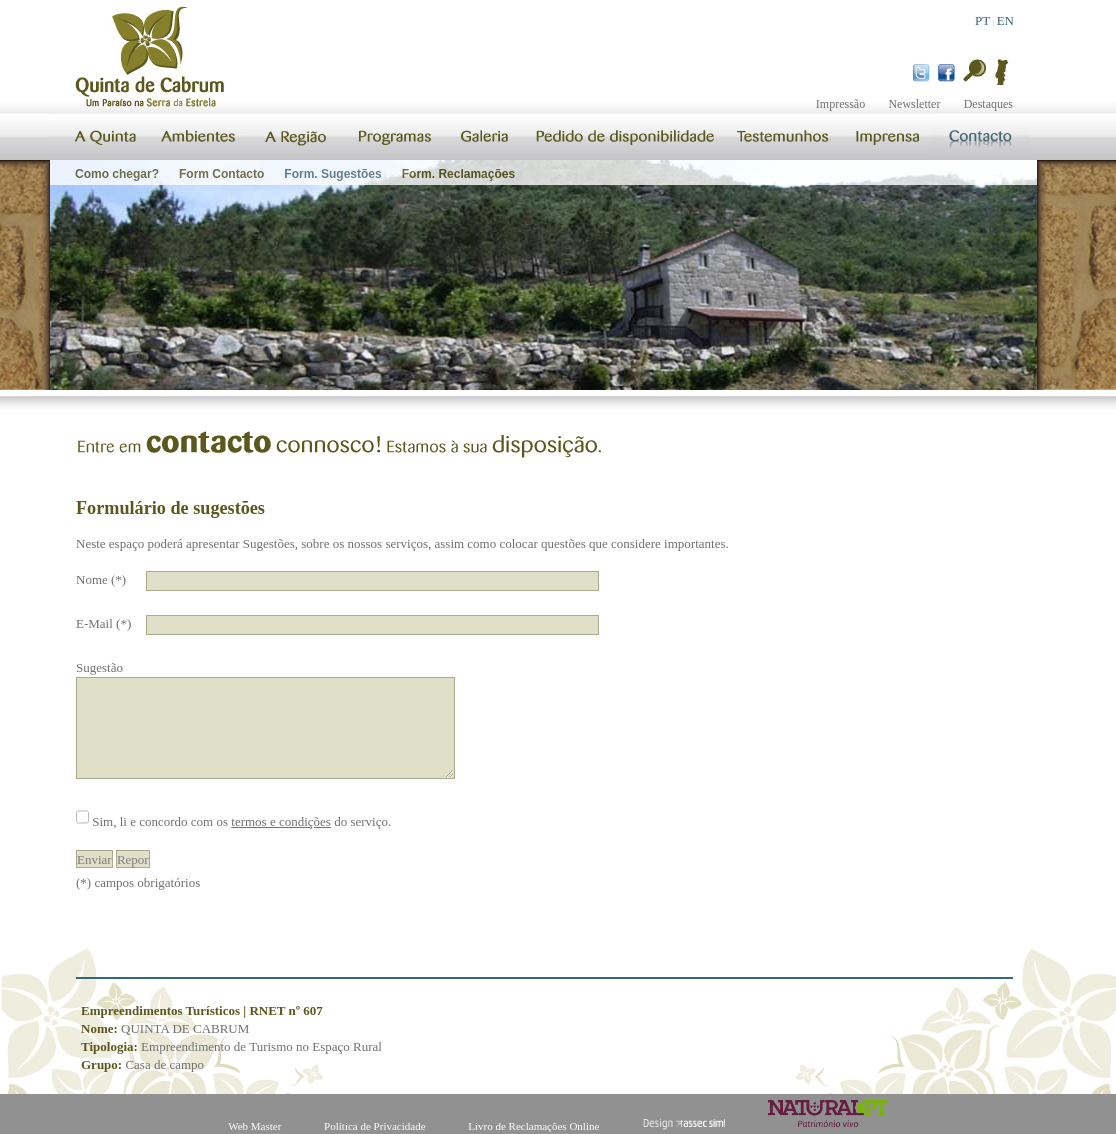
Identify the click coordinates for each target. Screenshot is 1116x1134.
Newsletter (914, 104)
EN (1005, 20)
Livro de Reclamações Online (533, 1126)
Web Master (254, 1126)
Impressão (840, 104)
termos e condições (281, 821)
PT (982, 20)
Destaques (988, 104)
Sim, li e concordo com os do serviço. (241, 821)
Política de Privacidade (374, 1126)
